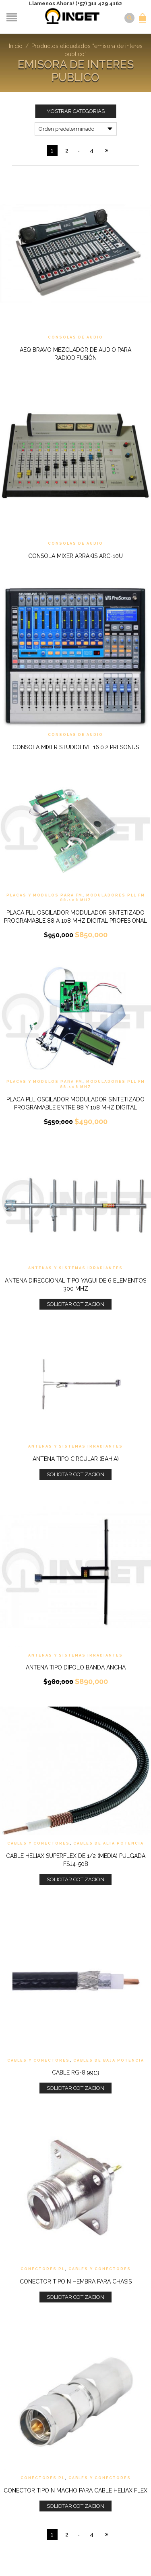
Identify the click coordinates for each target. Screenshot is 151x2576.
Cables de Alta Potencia (108, 1843)
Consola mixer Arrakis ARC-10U (75, 556)
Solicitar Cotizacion (75, 1304)
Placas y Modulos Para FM (44, 895)
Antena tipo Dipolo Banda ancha (76, 1667)
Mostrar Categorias (75, 111)
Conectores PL (43, 2269)
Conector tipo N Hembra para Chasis (76, 2281)
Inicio (16, 46)
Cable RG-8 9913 (75, 2072)
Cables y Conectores (38, 1843)
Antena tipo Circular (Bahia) (76, 1459)
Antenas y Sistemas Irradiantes (75, 1268)
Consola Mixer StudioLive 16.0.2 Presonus (75, 747)
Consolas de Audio (75, 337)
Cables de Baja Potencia (108, 2060)
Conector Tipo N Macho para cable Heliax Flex (75, 2490)
